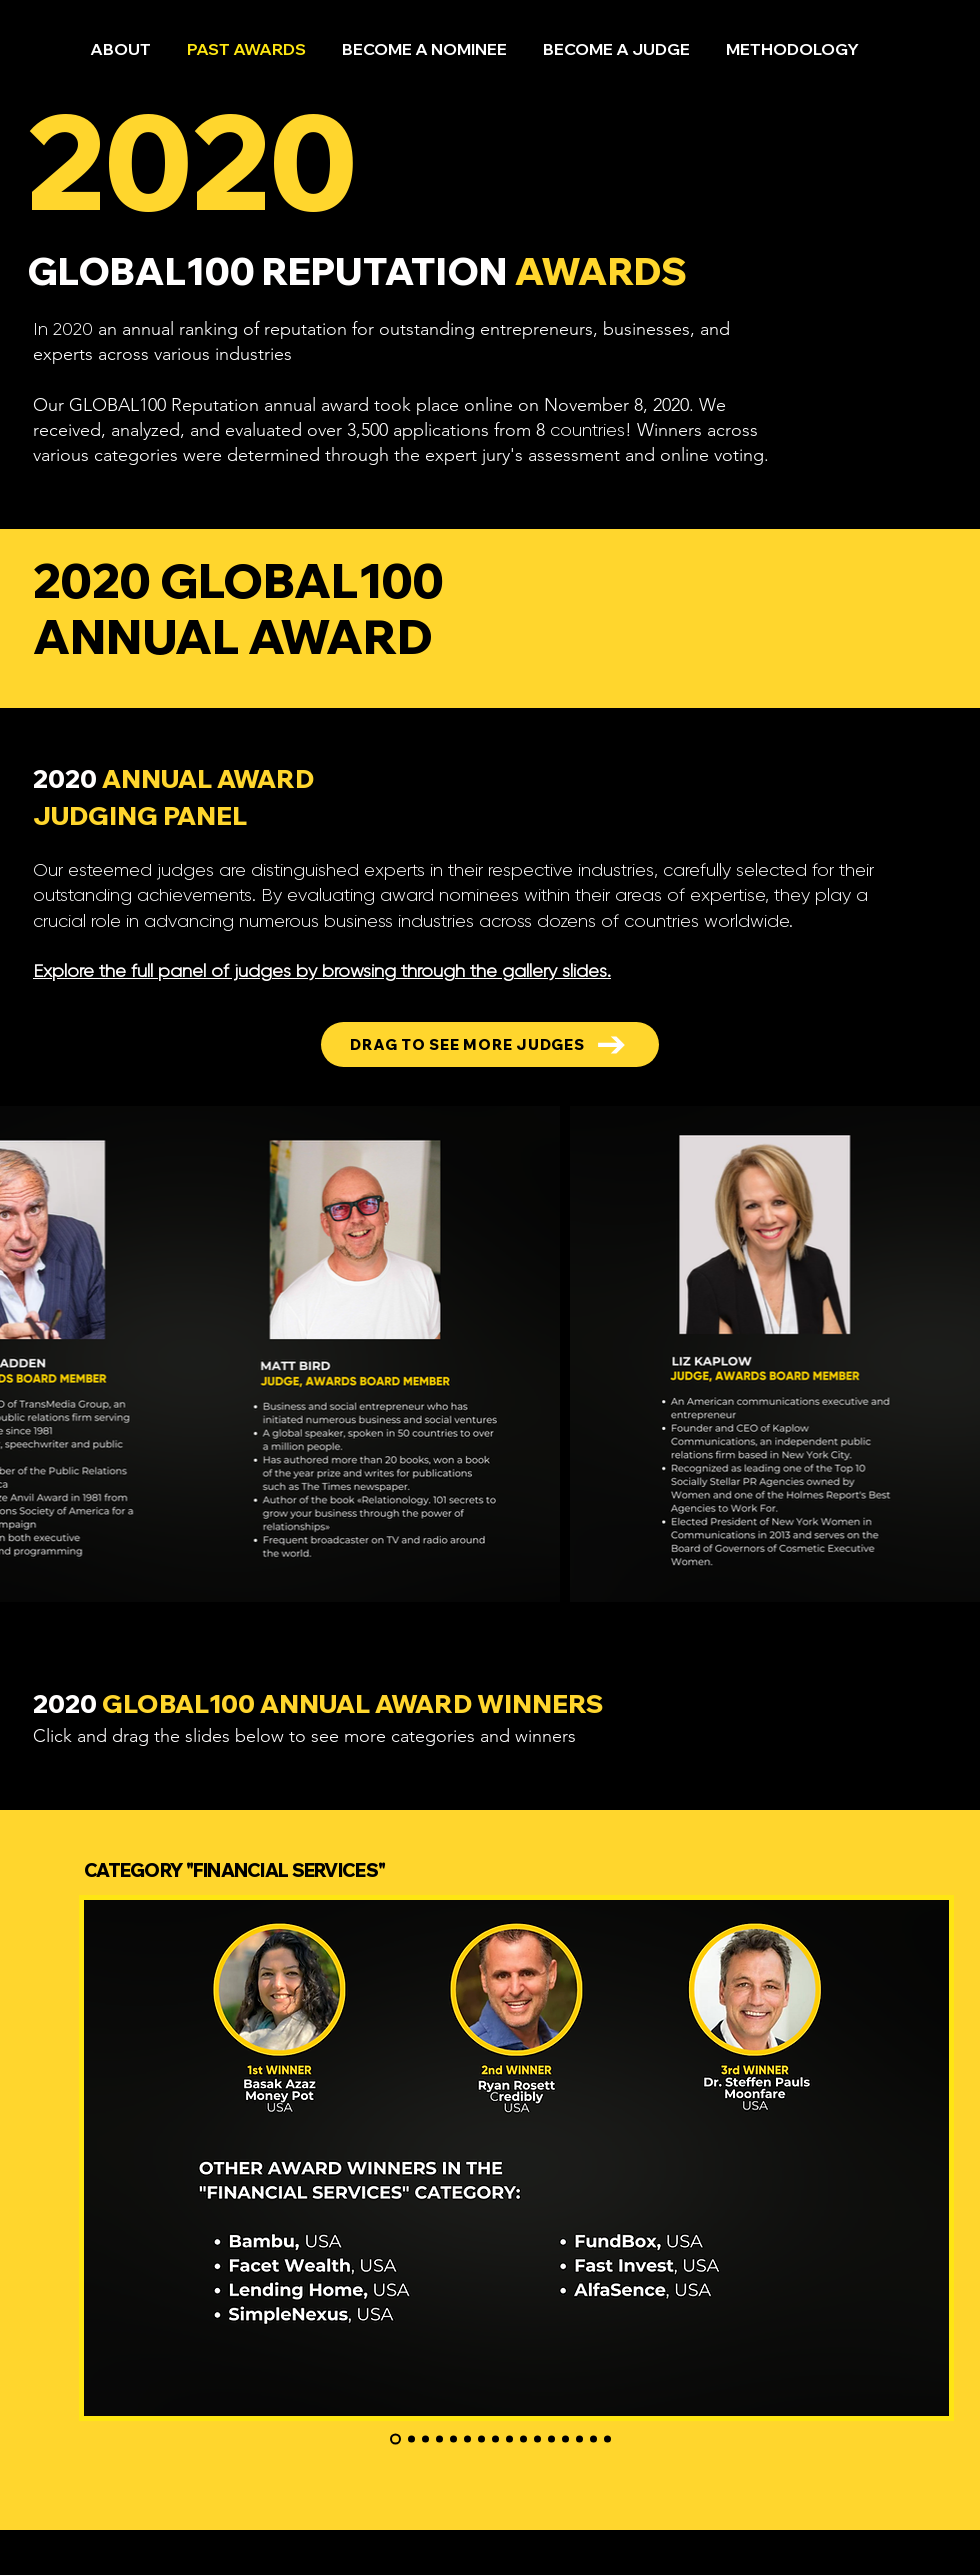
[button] (424, 40)
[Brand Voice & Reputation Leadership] (495, 2439)
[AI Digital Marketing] (439, 2439)
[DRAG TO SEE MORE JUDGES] (490, 1044)
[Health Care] (509, 2439)
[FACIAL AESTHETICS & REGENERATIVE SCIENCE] (453, 2439)
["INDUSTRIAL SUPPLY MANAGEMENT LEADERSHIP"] (551, 2439)
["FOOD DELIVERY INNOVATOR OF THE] (523, 2439)
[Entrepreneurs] (411, 2439)
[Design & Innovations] (481, 2439)
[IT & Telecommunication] (565, 2439)
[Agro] (579, 2439)
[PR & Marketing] (593, 2439)
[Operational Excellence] (425, 2439)
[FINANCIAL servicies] (395, 2439)
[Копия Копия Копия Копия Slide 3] (467, 2439)
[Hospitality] (607, 2439)
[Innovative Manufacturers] (537, 2439)
